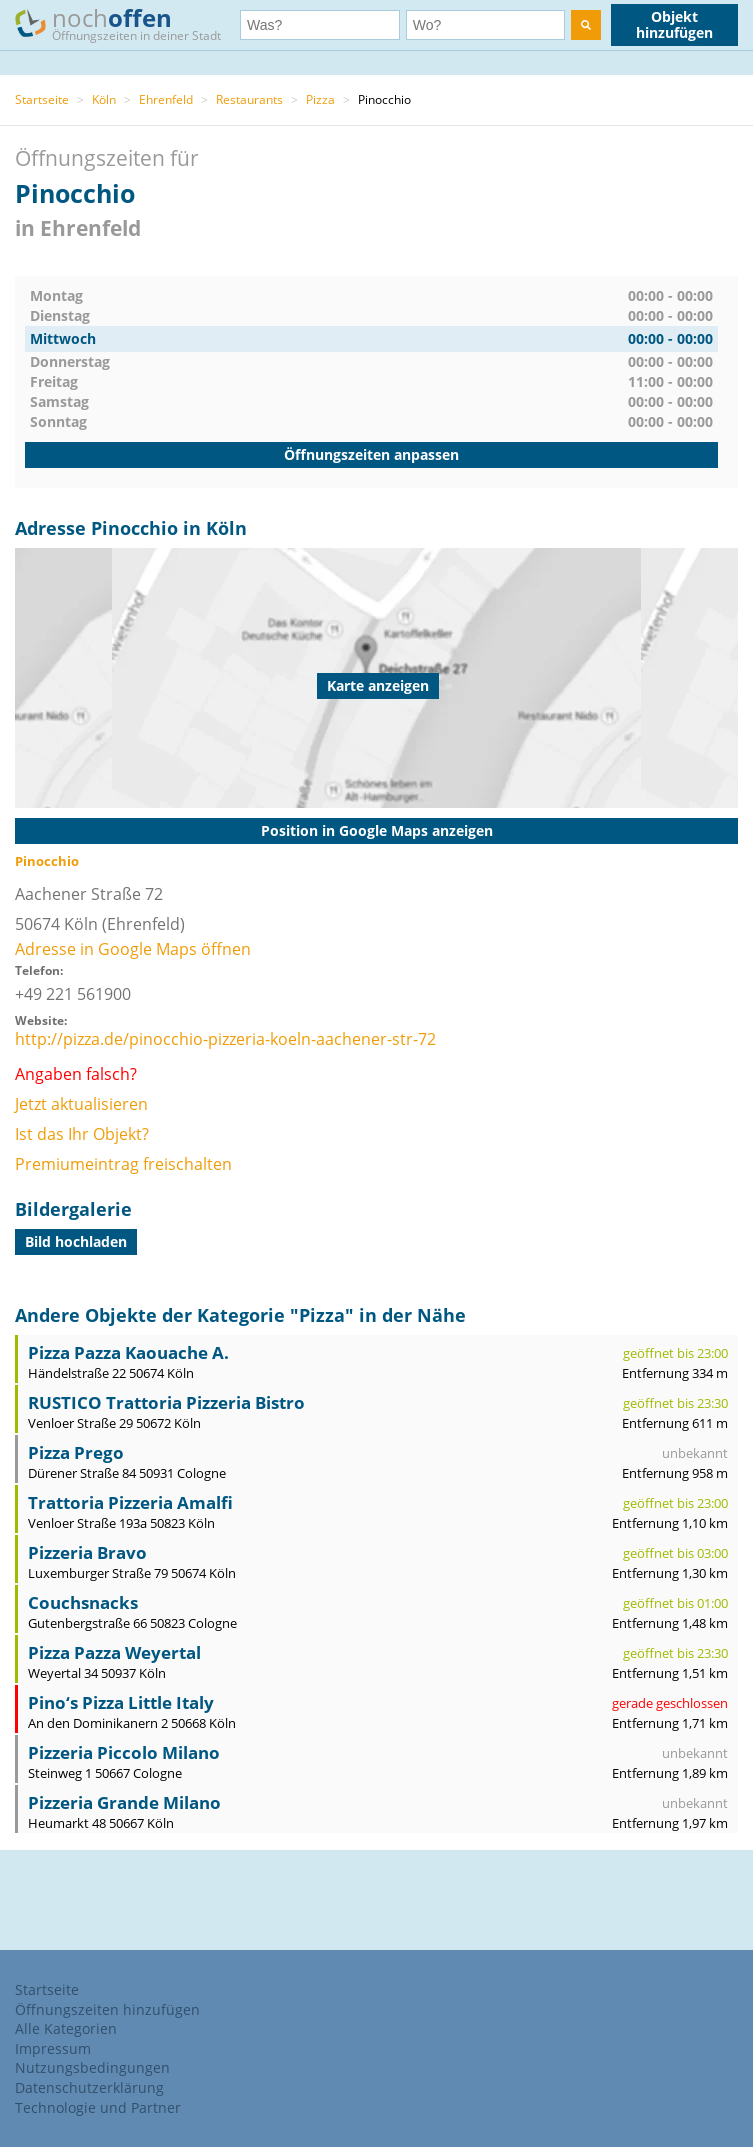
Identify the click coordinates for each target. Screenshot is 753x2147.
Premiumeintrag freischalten (123, 1164)
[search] (586, 25)
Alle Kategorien (66, 2028)
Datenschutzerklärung (89, 2087)
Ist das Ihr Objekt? (82, 1134)
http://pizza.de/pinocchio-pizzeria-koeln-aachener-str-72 (225, 1039)
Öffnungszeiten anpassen (371, 454)
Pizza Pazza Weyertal (114, 1652)
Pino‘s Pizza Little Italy (121, 1702)
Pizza (320, 99)
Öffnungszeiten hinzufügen (107, 2009)
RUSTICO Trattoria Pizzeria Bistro (166, 1402)
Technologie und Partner (98, 2107)
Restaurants (249, 99)
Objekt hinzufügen (674, 24)
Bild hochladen (76, 1241)
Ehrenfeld (166, 99)
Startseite (42, 99)
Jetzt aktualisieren (81, 1104)
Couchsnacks (83, 1602)
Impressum (53, 2048)
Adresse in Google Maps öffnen (133, 949)
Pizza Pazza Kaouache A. (128, 1352)
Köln (104, 99)
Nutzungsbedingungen (92, 2067)
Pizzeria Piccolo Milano (124, 1752)
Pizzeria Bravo (87, 1552)
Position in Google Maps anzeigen (377, 830)
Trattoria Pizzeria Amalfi (130, 1502)
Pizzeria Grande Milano (124, 1802)
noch (127, 23)
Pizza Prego (76, 1452)
